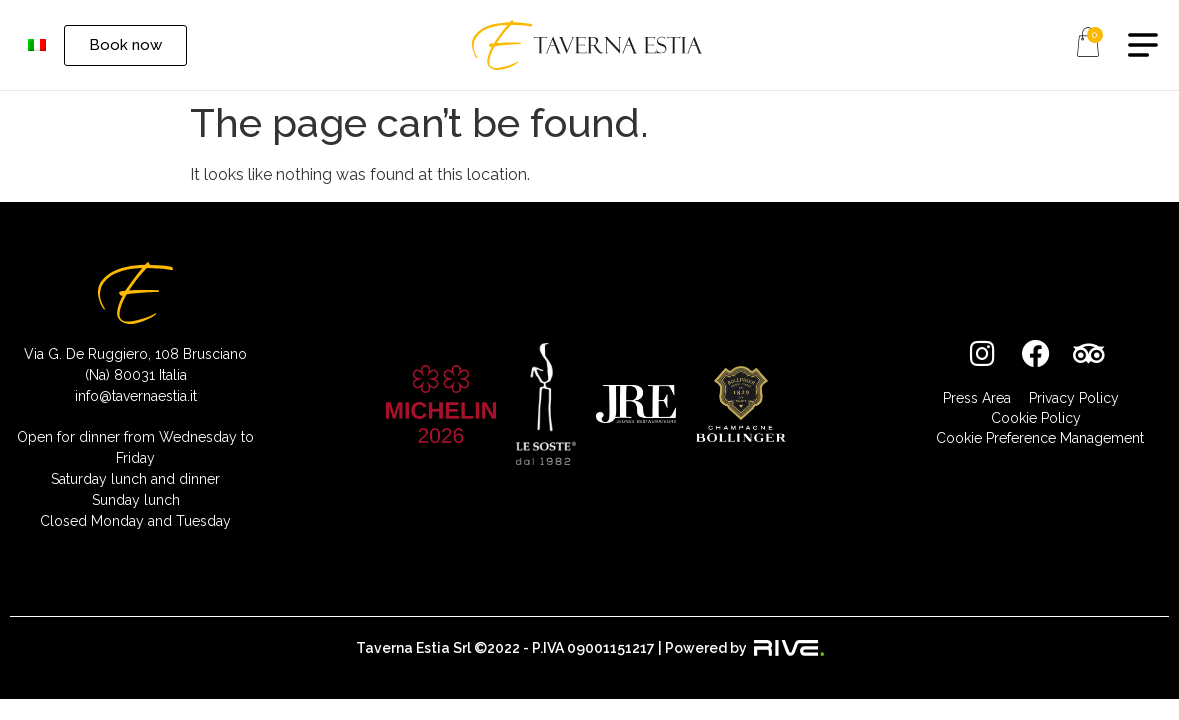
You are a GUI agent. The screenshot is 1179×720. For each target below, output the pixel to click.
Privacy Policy (1074, 398)
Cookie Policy (1036, 418)
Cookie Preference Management (1040, 438)
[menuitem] (37, 45)
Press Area (977, 398)
